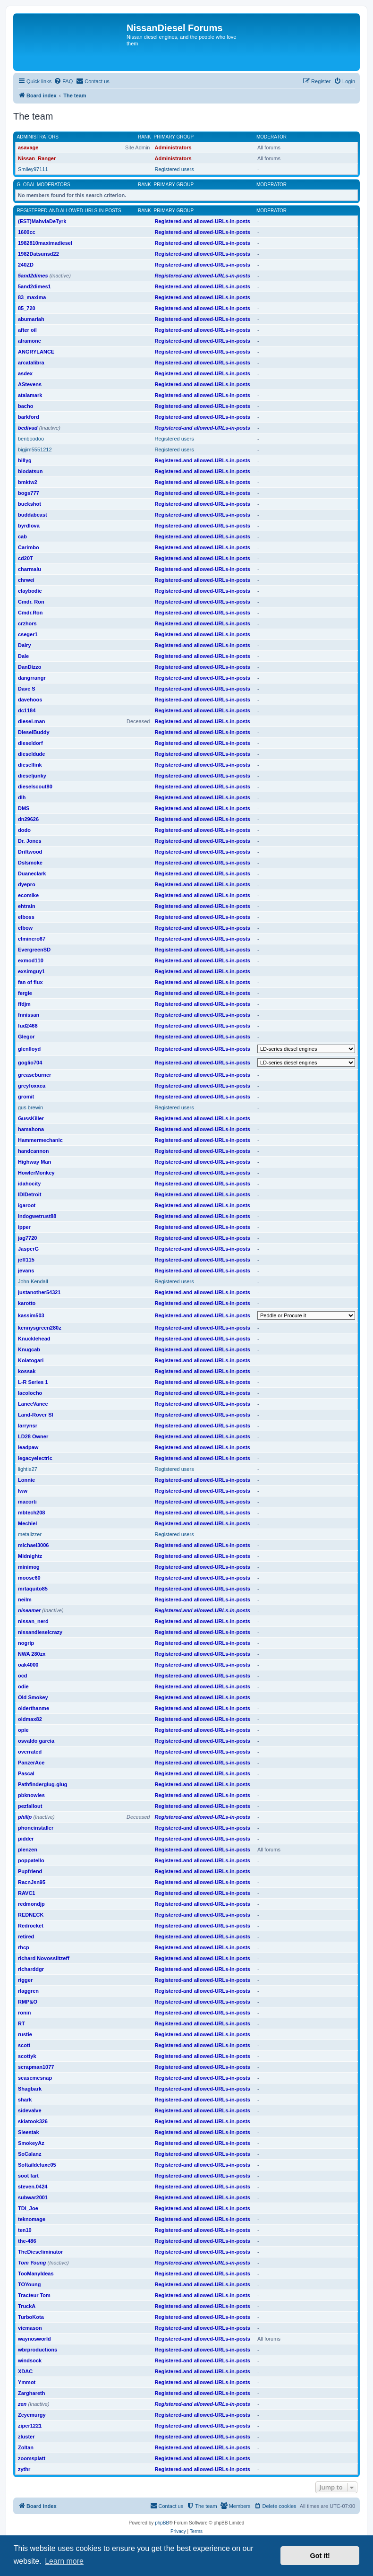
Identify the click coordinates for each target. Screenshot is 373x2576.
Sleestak (28, 2132)
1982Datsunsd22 (38, 254)
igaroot (26, 1205)
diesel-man (31, 721)
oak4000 (28, 1665)
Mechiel (27, 1523)
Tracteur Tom (34, 2295)
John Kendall (33, 1281)
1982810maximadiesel (45, 243)
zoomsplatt (31, 2458)
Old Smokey (33, 1697)
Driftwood (30, 852)
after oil (27, 330)
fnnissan (28, 1015)
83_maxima (32, 297)
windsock (30, 2360)
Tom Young (32, 2262)
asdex (25, 373)
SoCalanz (30, 2154)
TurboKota (31, 2317)
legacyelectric (35, 1458)
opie (23, 1730)
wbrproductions (37, 2349)
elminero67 (31, 939)
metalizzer (30, 1534)
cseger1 (28, 634)
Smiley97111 (33, 169)
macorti (27, 1501)
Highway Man (34, 1162)
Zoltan (26, 2447)
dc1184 (26, 710)
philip (25, 1817)
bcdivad (28, 428)
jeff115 (26, 1259)
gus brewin (30, 1107)
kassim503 (31, 1315)
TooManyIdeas (36, 2273)
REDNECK (30, 1915)
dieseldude (31, 754)
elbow (25, 928)
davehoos (30, 699)
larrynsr (27, 1425)
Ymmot (26, 2382)
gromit (26, 1096)
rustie (25, 2034)
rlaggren (28, 1991)
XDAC (25, 2371)
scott (24, 2045)
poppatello (31, 1860)
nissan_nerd (33, 1621)
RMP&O (27, 2002)
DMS (23, 808)
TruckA (26, 2306)
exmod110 (30, 960)
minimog (29, 1567)
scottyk (27, 2056)
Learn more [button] (64, 2561)
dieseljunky (32, 775)
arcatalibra (31, 362)
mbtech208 (31, 1512)
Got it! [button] (320, 2555)
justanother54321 (39, 1292)
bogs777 (28, 493)
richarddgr (31, 1969)
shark (25, 2099)
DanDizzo (30, 667)
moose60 (29, 1578)
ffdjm (24, 1004)
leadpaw (28, 1447)
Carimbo (28, 547)
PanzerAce (31, 1762)
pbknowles (31, 1795)
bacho (25, 406)
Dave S (26, 689)
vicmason (30, 2328)
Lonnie (26, 1480)
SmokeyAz (31, 2143)
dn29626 (28, 819)
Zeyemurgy (32, 2415)
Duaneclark (32, 873)
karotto (26, 1303)
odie (23, 1686)
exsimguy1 (31, 971)
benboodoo (31, 438)
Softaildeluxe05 (37, 2165)
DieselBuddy (34, 732)
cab (22, 536)
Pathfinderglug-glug (42, 1784)
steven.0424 (32, 2186)
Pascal (26, 1773)
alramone (29, 341)
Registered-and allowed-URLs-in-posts (69, 210)
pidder (26, 1838)
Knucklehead (34, 1338)
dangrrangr (32, 678)
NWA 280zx (31, 1654)
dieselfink (30, 765)
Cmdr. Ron (31, 602)
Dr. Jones (30, 841)
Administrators (38, 136)
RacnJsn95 (31, 1882)
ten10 (25, 2230)
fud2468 (28, 1026)
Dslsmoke (30, 862)
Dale (23, 656)
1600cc (26, 232)
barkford (28, 417)
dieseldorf (30, 743)
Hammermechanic (40, 1140)
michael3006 (33, 1545)
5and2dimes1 (34, 286)
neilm (25, 1599)
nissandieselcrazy (40, 1632)
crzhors (27, 623)
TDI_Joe (28, 2208)
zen (22, 2404)
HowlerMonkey (36, 1173)
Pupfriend (30, 1871)
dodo (24, 830)
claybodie (30, 591)
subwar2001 (33, 2197)
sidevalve (30, 2110)
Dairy (24, 645)
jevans (26, 1270)
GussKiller (31, 1118)
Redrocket (30, 1925)
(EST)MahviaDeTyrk (42, 221)
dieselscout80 (35, 786)
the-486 (27, 2241)
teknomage (31, 2219)
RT (21, 2023)
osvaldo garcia (36, 1741)
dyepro (26, 884)
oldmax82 (30, 1719)
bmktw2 (27, 482)
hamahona (31, 1129)
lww (22, 1491)
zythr (24, 2469)
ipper (24, 1227)
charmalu (29, 569)
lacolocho (30, 1393)
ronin (24, 2012)
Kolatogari (30, 1360)
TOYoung (29, 2284)
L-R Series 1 (33, 1382)
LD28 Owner (33, 1436)
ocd (22, 1675)
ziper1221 (30, 2426)
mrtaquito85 (33, 1588)
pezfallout (30, 1806)
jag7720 (27, 1238)
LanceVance (33, 1404)
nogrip (26, 1643)
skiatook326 (33, 2121)
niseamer (29, 1610)
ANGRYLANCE (36, 351)
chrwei (26, 580)
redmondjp (31, 1904)
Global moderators (43, 184)
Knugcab (29, 1349)
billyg (25, 460)
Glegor (26, 1036)
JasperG (28, 1249)
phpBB (162, 2522)
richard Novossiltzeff (43, 1958)
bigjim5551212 (35, 449)
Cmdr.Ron (30, 612)
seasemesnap (35, 2078)
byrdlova (29, 525)
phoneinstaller (35, 1828)
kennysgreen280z (39, 1328)
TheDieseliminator (40, 2252)
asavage (28, 147)
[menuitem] (63, 81)
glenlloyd (29, 1049)
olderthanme (33, 1708)
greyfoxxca (31, 1086)
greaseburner (34, 1075)
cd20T (25, 558)
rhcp (23, 1947)
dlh (22, 797)
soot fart (28, 2175)
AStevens (30, 384)
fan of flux (30, 982)
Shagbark (30, 2089)
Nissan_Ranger (37, 158)
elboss (26, 917)
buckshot (29, 504)
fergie (25, 993)
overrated (30, 1752)
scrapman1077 (36, 2067)
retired (26, 1936)
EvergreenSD (34, 949)
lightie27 (27, 1469)
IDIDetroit (30, 1194)
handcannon (33, 1151)
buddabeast (32, 515)
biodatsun (30, 471)
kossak (26, 1371)
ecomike (28, 895)
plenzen (27, 1849)
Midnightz (30, 1556)
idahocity (29, 1183)
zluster (26, 2436)
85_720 (26, 308)
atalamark (30, 395)
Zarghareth (31, 2393)
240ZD (26, 265)
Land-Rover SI (35, 1415)
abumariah (31, 319)
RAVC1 (26, 1893)
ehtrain (26, 906)
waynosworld (34, 2339)
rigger (25, 1980)
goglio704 (30, 1062)
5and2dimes (33, 275)
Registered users (174, 169)
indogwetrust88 (37, 1216)
